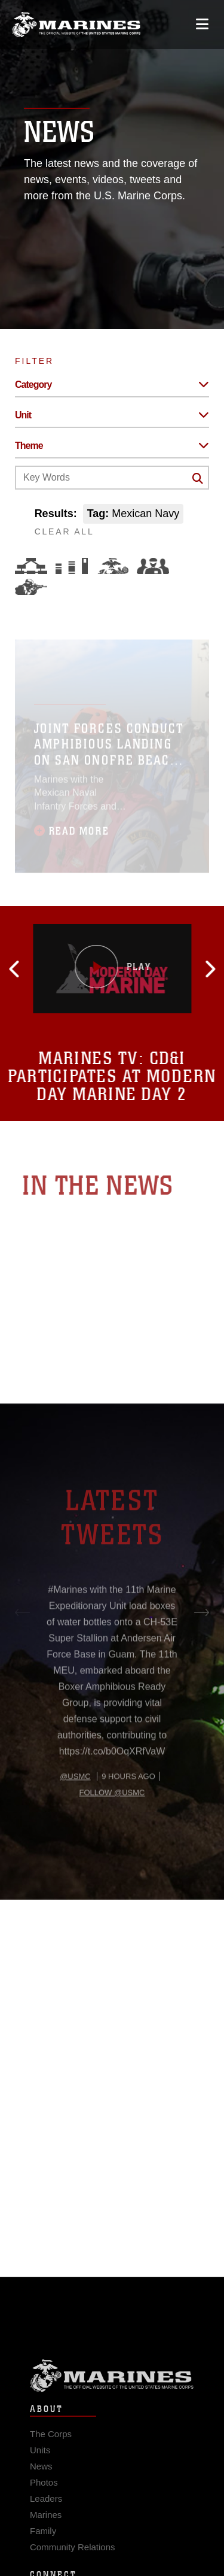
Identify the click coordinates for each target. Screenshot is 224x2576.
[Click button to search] (197, 478)
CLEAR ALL (64, 531)
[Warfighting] (31, 587)
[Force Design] (31, 566)
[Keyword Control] (112, 478)
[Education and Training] (72, 566)
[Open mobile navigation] (202, 24)
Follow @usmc (112, 1825)
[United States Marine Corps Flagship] (76, 24)
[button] (40, 969)
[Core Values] (112, 566)
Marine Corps (112, 2389)
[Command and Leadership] (153, 566)
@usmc (75, 1809)
